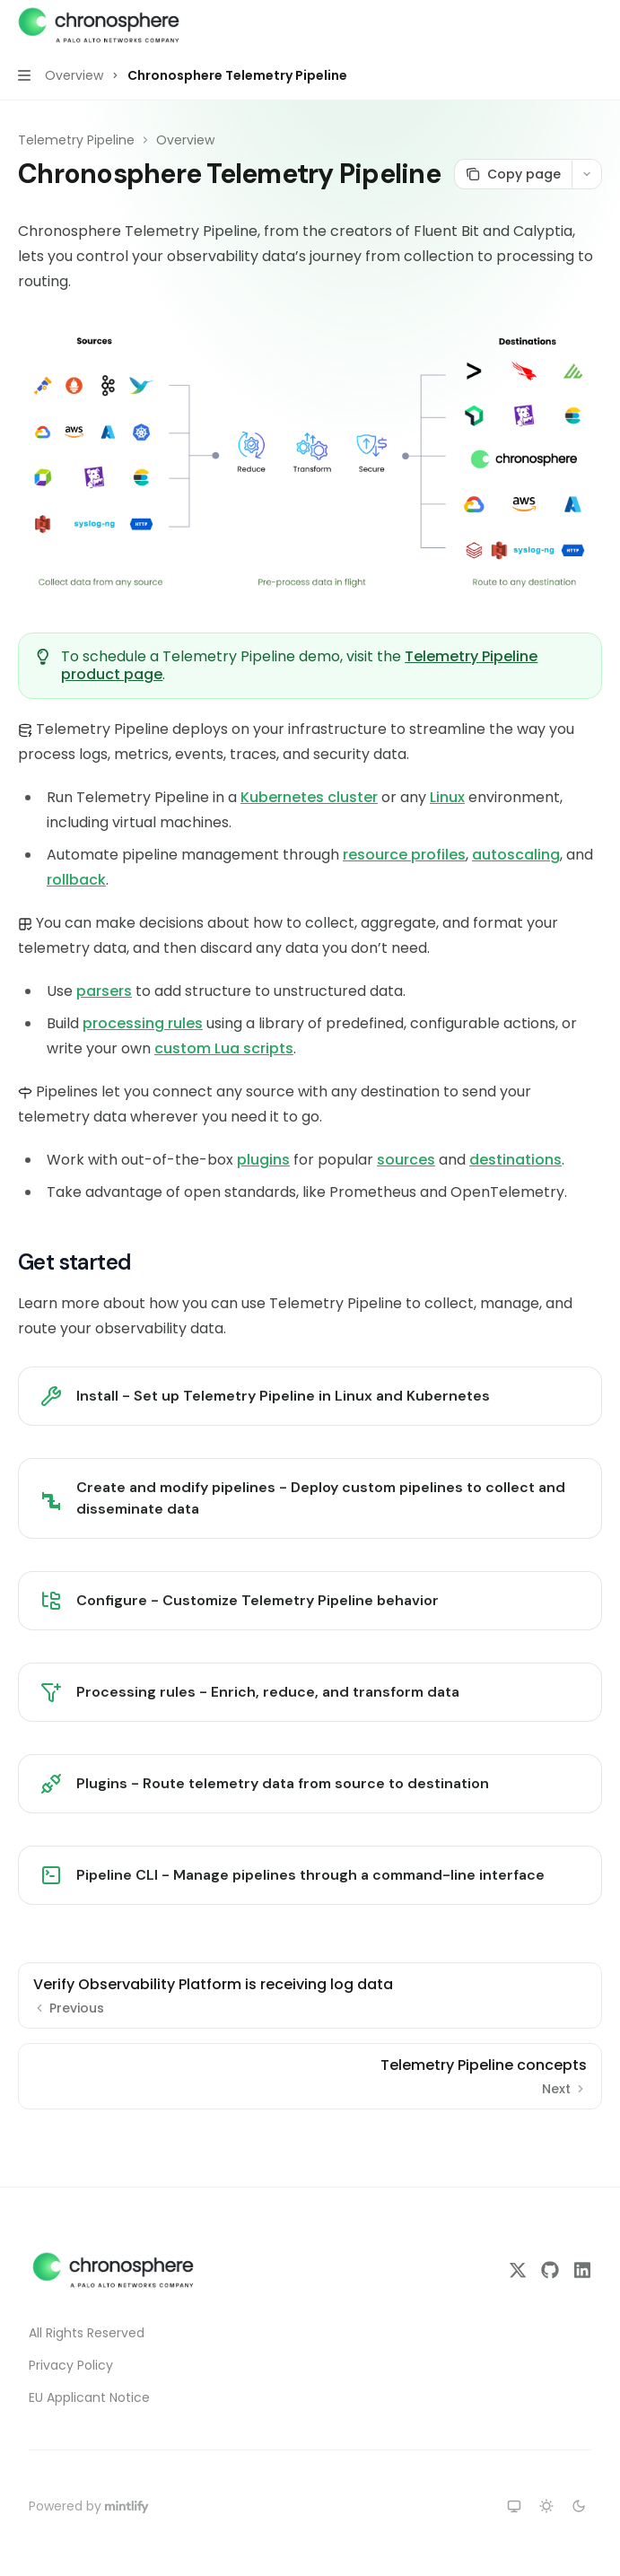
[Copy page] (513, 174)
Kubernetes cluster (309, 797)
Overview (185, 140)
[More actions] (597, 25)
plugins (263, 1159)
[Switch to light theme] (546, 2506)
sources (406, 1159)
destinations (515, 1159)
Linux (447, 797)
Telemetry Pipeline (76, 140)
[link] (310, 1396)
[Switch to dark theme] (578, 2506)
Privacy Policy (71, 2365)
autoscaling (516, 854)
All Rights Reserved (86, 2333)
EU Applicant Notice (89, 2397)
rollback (76, 879)
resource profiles (404, 854)
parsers (104, 991)
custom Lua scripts (223, 1048)
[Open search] (562, 25)
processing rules (143, 1023)
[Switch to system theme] (514, 2506)
